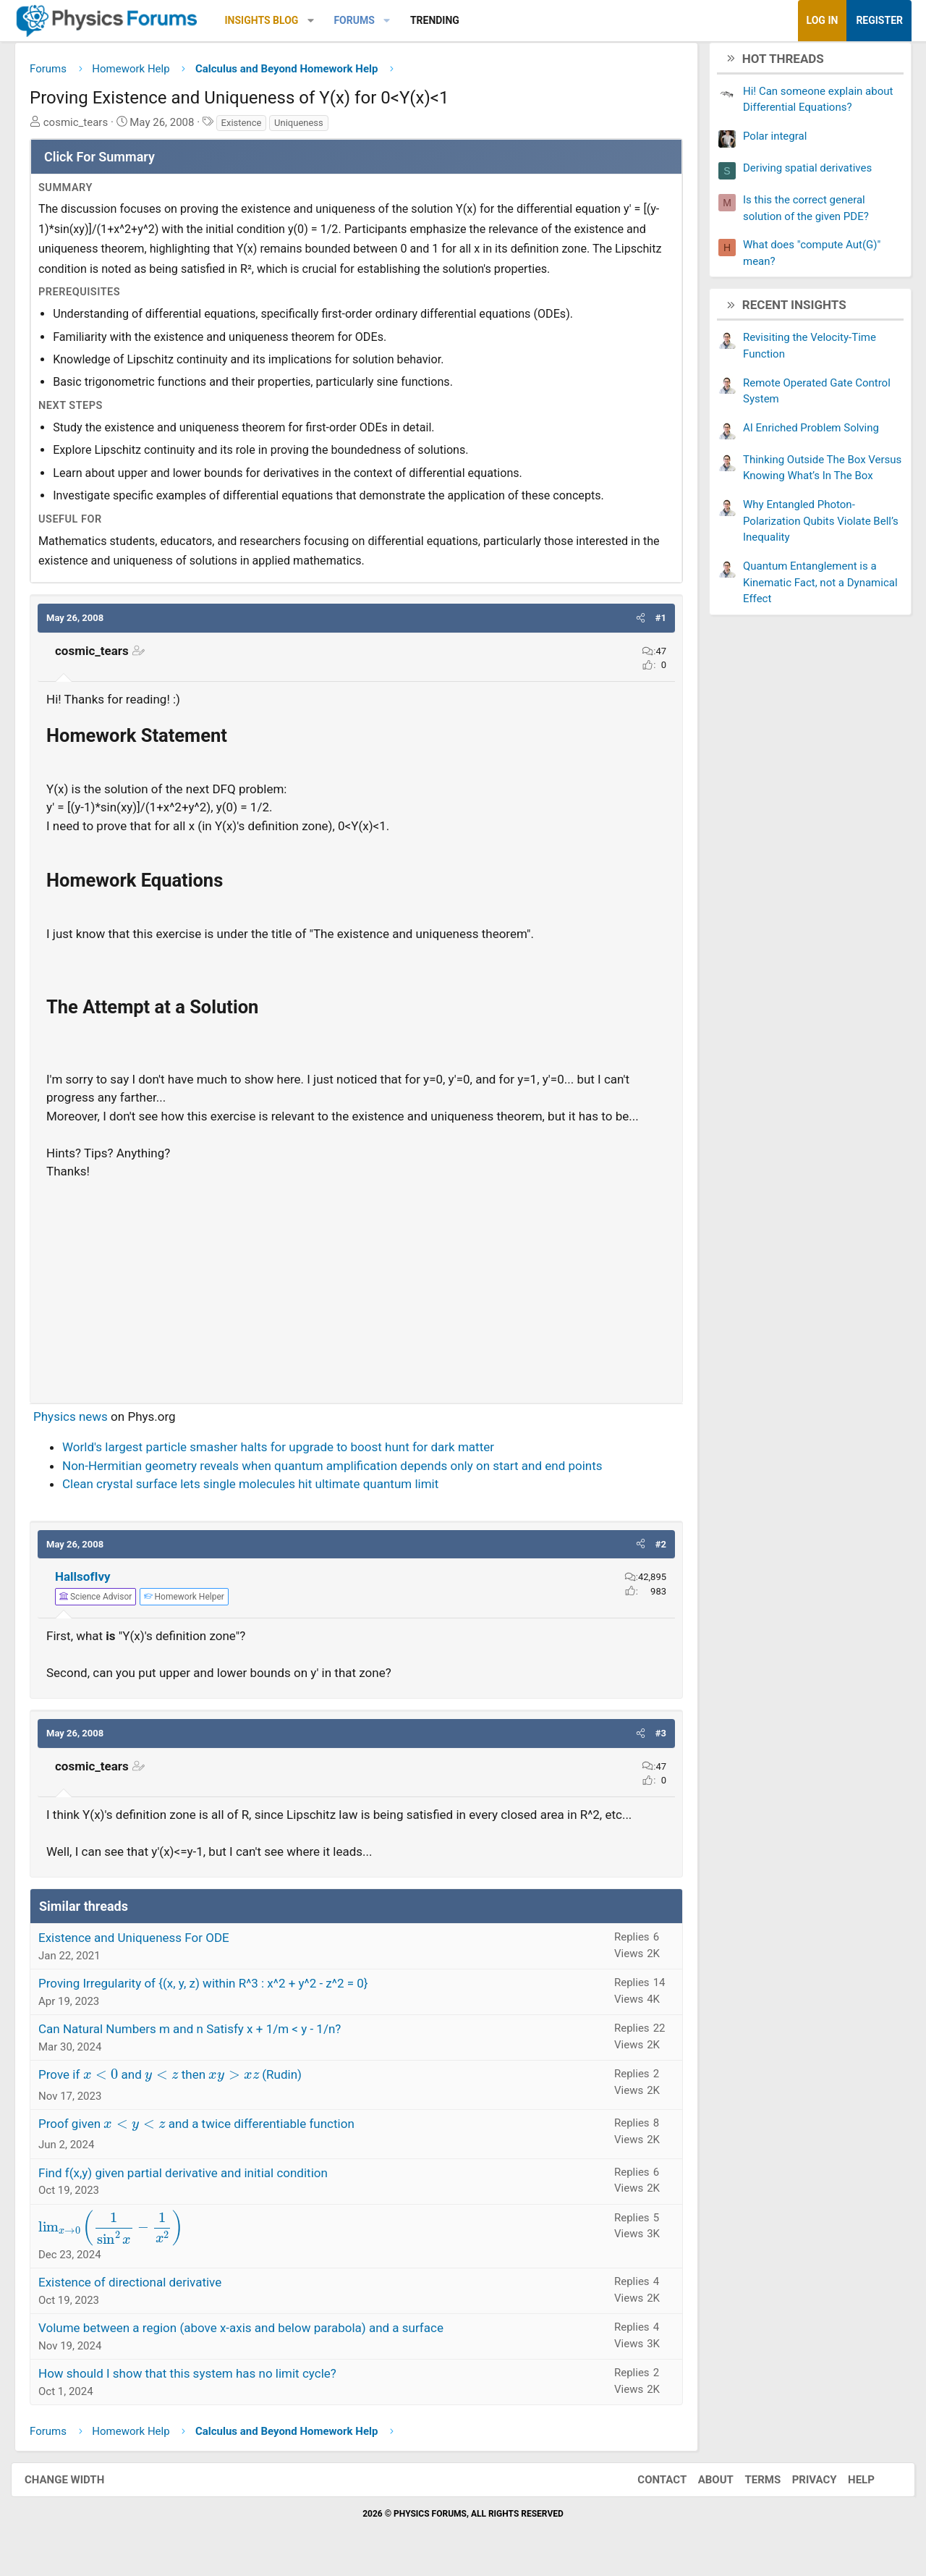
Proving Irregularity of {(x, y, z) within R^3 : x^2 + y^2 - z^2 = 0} (214, 1989)
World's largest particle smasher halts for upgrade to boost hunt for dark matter (289, 1452)
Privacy (800, 2484)
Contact (647, 2484)
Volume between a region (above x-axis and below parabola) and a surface (251, 2333)
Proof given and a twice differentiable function (207, 2129)
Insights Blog (273, 20)
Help (846, 2484)
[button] (321, 20)
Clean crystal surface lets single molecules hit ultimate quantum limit (261, 1489)
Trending (445, 20)
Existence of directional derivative (140, 2288)
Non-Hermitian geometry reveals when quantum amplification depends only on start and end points (343, 1471)
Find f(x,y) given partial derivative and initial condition (194, 2178)
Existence (252, 127)
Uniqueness (309, 127)
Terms (748, 2484)
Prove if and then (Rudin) (181, 2080)
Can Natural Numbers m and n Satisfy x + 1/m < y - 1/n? (200, 2034)
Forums (364, 20)
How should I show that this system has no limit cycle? (198, 2379)
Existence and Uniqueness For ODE (144, 1943)
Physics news (81, 1421)
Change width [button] (79, 2484)
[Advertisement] (356, 1290)
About (701, 2484)
